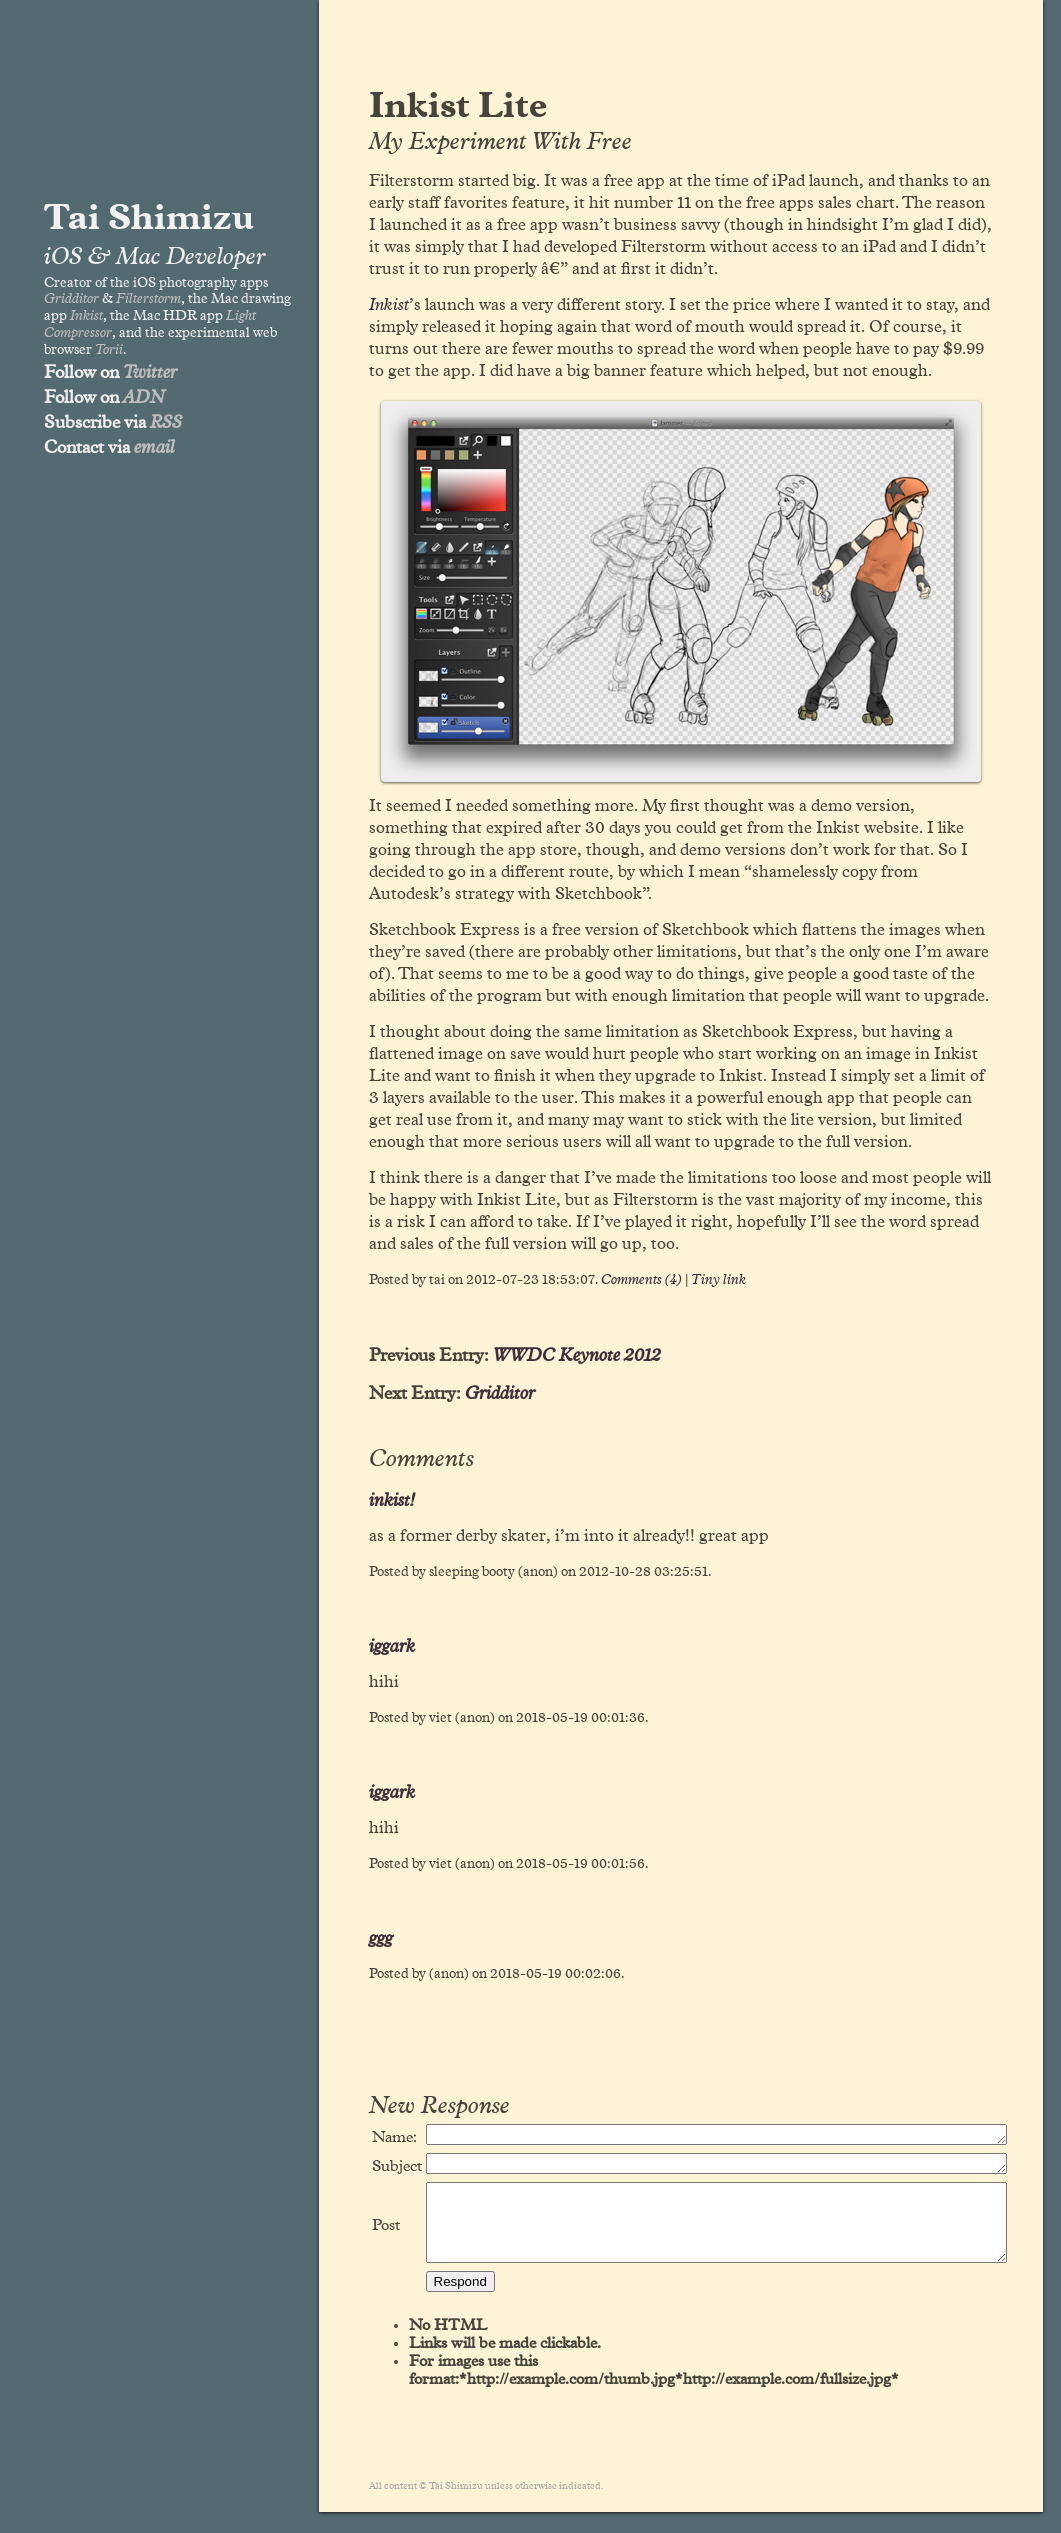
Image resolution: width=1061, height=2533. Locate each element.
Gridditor (71, 299)
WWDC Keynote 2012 (577, 1356)
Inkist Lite (458, 107)
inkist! (392, 1501)
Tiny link (718, 1280)
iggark (392, 1647)
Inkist (86, 316)
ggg (381, 1939)
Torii (109, 350)
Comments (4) (641, 1280)
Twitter (150, 373)
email (154, 448)
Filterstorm (148, 299)
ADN (144, 398)
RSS (166, 423)
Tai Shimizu (149, 219)
